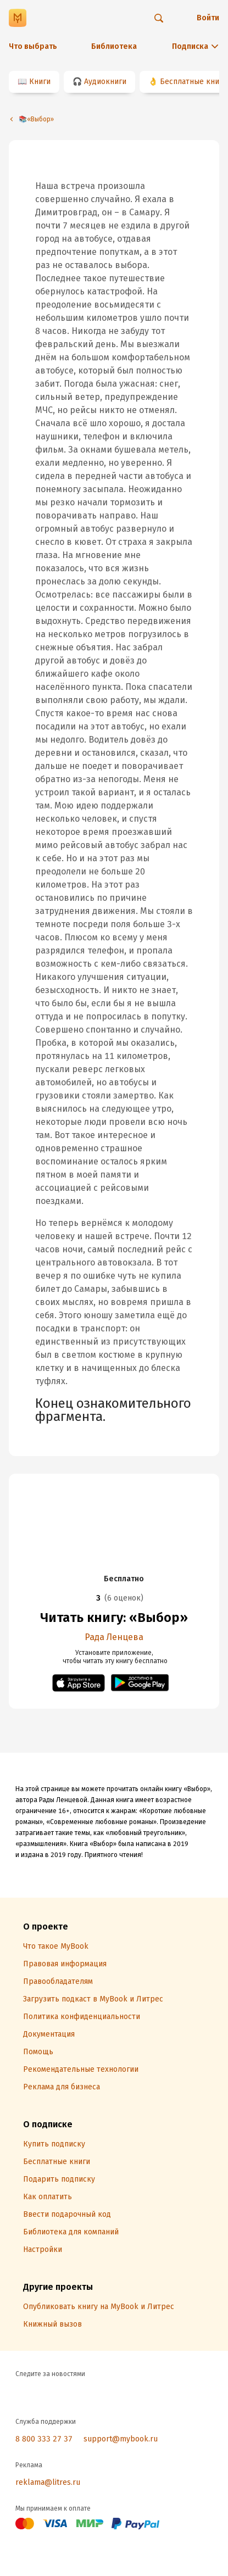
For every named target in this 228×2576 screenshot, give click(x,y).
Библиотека (114, 46)
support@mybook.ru (121, 2439)
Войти (208, 18)
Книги (40, 81)
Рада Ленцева (114, 1637)
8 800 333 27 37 (44, 2439)
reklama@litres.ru (47, 2482)
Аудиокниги (105, 81)
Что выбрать (33, 46)
